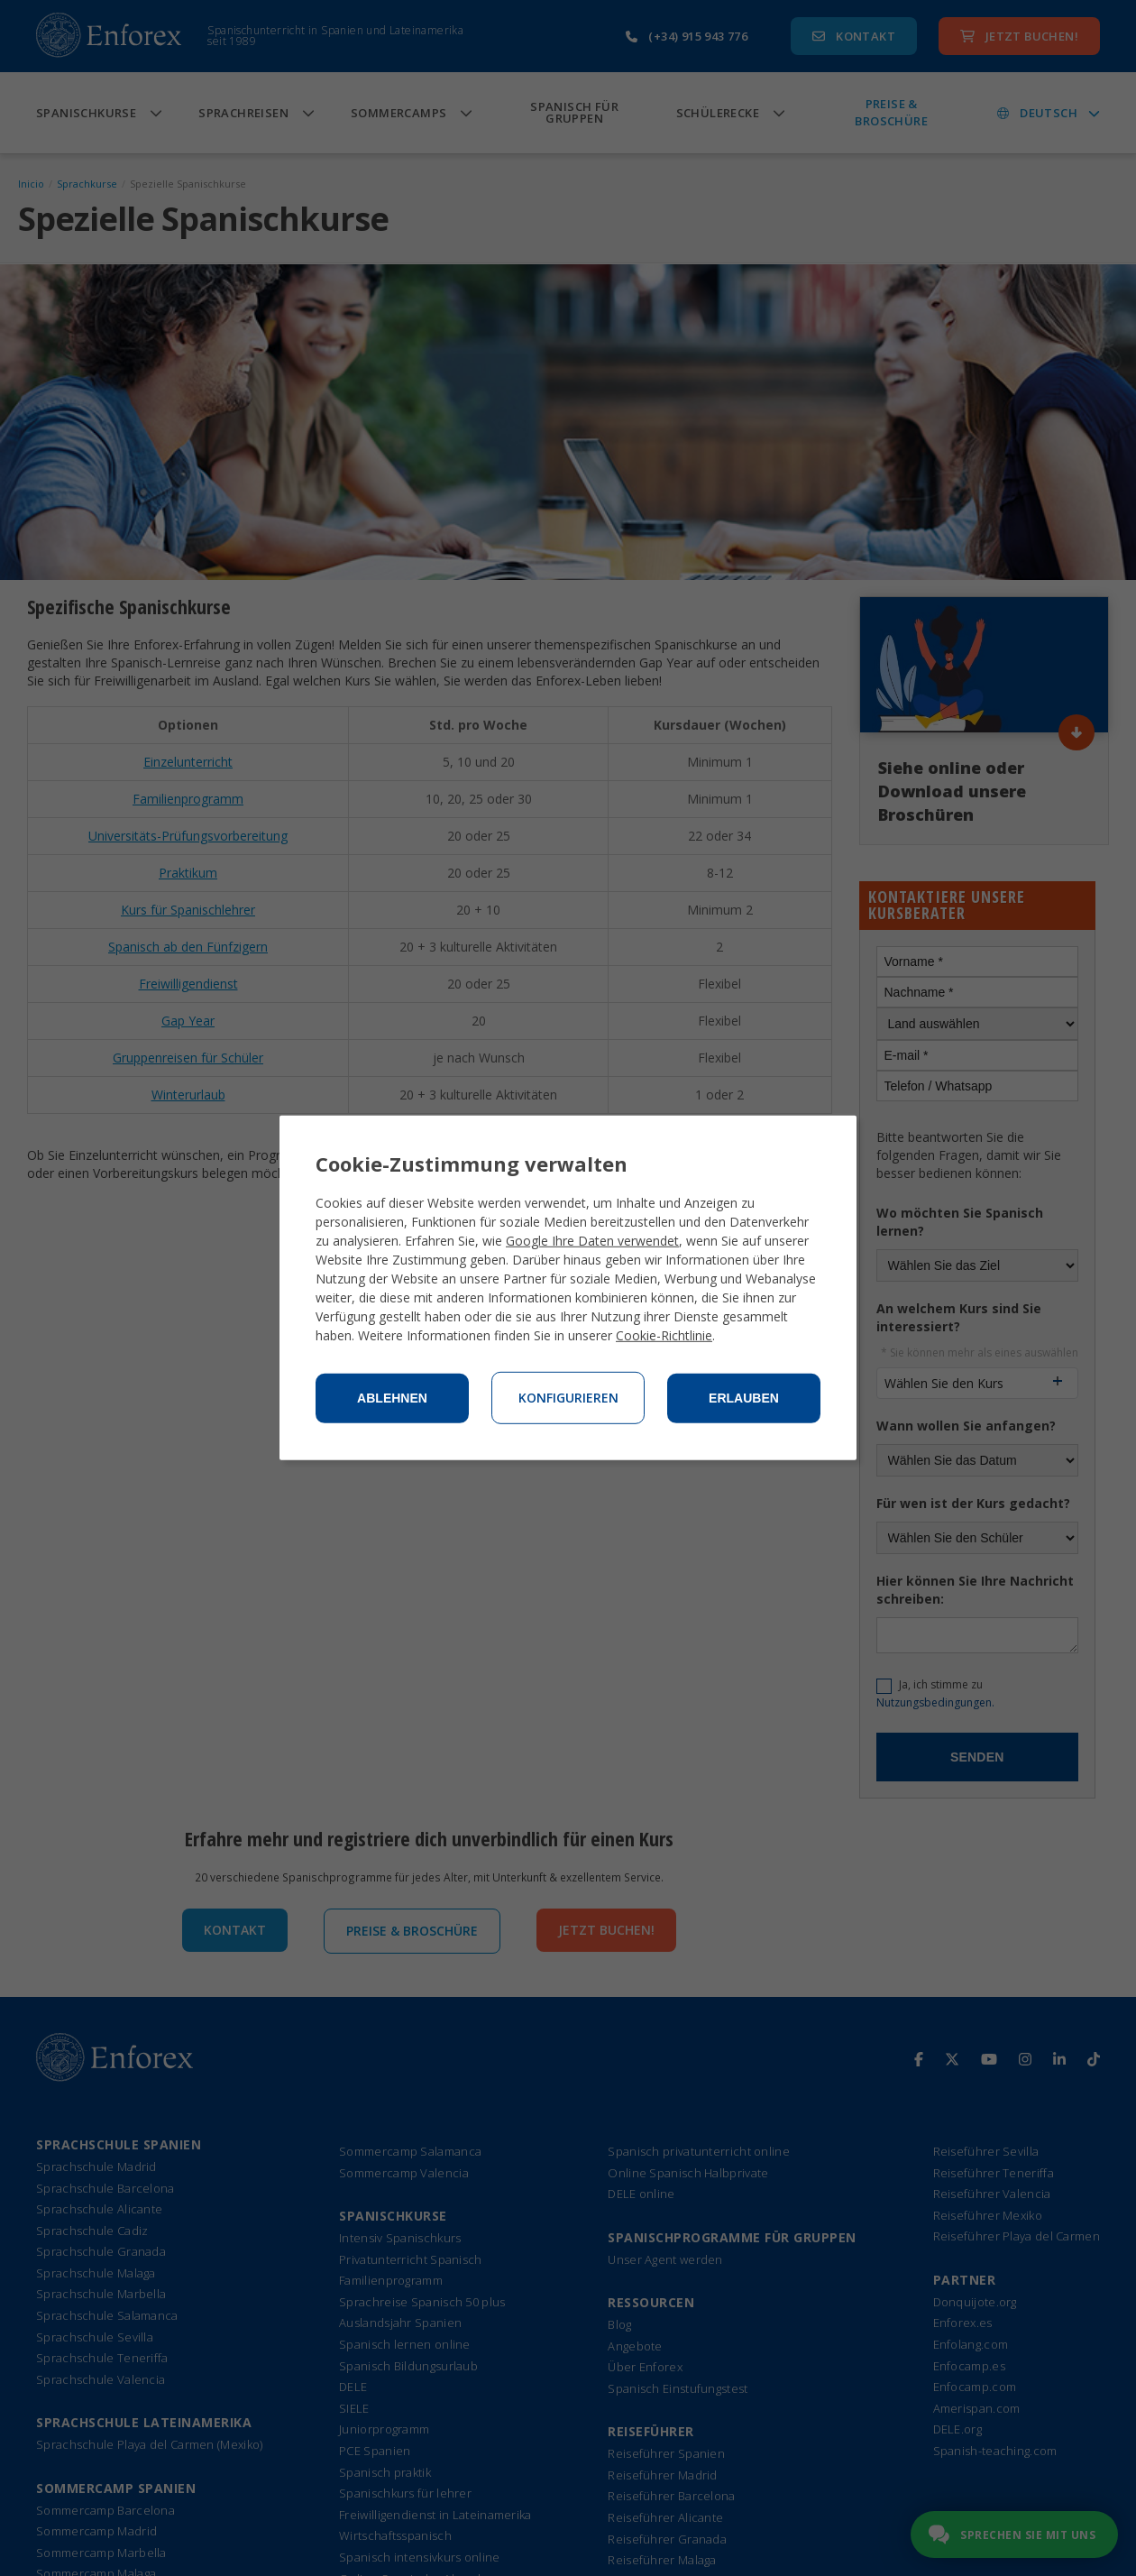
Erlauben (744, 1398)
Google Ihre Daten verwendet (592, 1240)
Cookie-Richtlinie (664, 1335)
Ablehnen (392, 1398)
